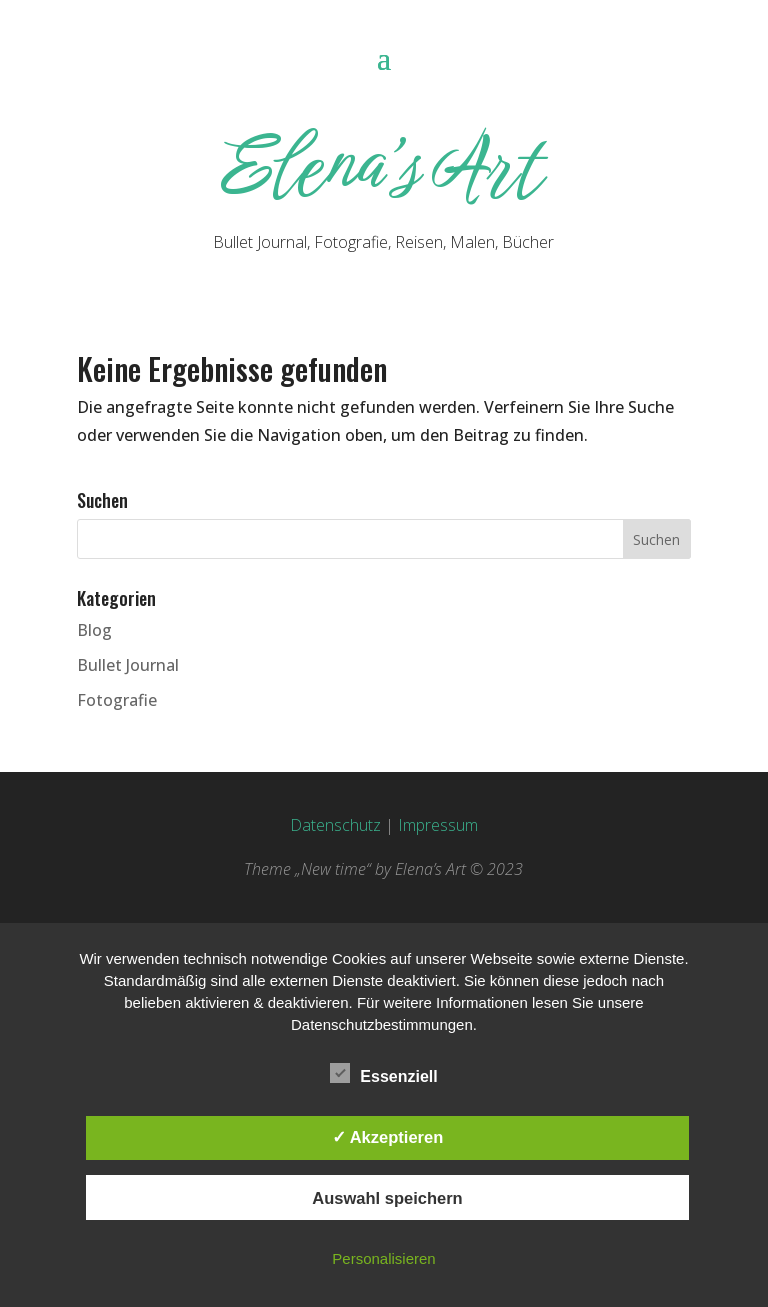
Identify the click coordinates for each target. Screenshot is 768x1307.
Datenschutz (335, 825)
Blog (94, 630)
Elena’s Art (383, 165)
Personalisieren (383, 1258)
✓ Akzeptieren (388, 1137)
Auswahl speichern (387, 1198)
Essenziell (383, 1074)
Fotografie (117, 700)
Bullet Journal (128, 665)
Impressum (438, 825)
